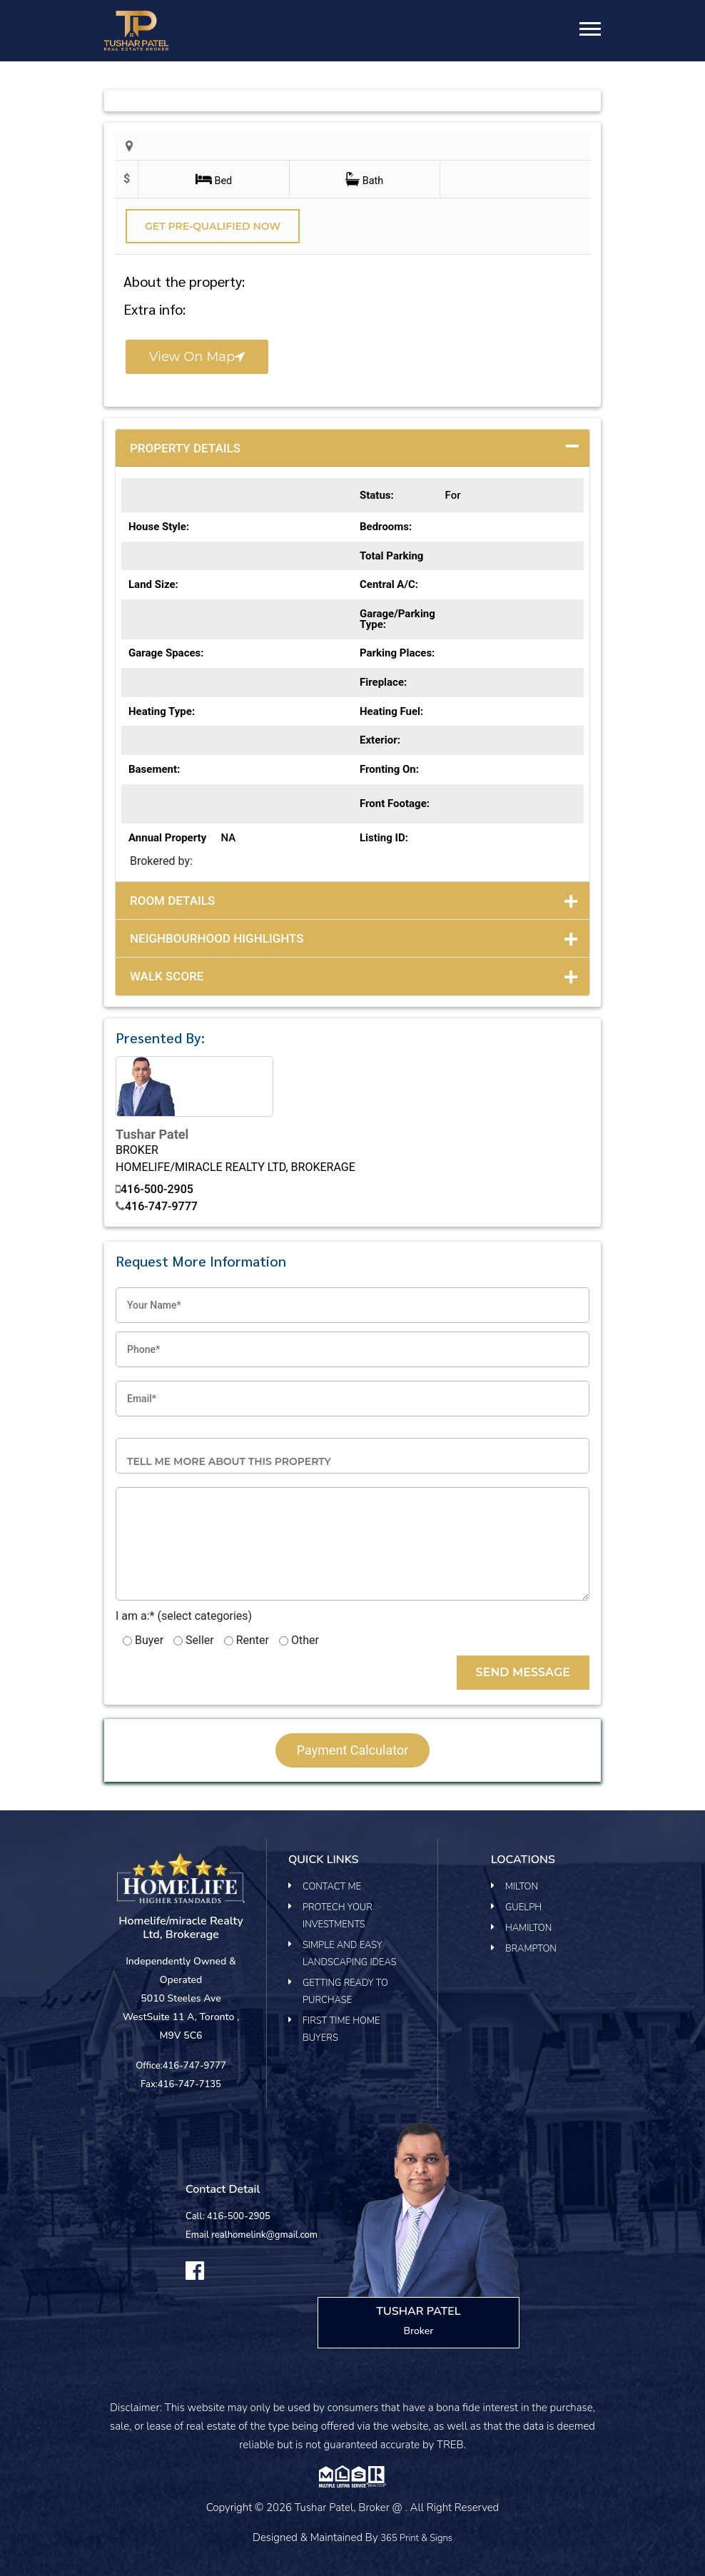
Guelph (523, 1907)
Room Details (172, 900)
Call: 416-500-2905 (228, 2216)
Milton (521, 1886)
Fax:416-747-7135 (181, 2084)
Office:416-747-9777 (181, 2065)
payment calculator (353, 1750)
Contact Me (332, 1886)
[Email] (352, 1398)
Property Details (185, 448)
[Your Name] (352, 1305)
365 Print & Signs (416, 2538)
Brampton (531, 1948)
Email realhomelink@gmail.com (252, 2234)
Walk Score (166, 976)
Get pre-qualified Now (212, 226)
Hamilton (528, 1928)
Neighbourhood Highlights (217, 938)
